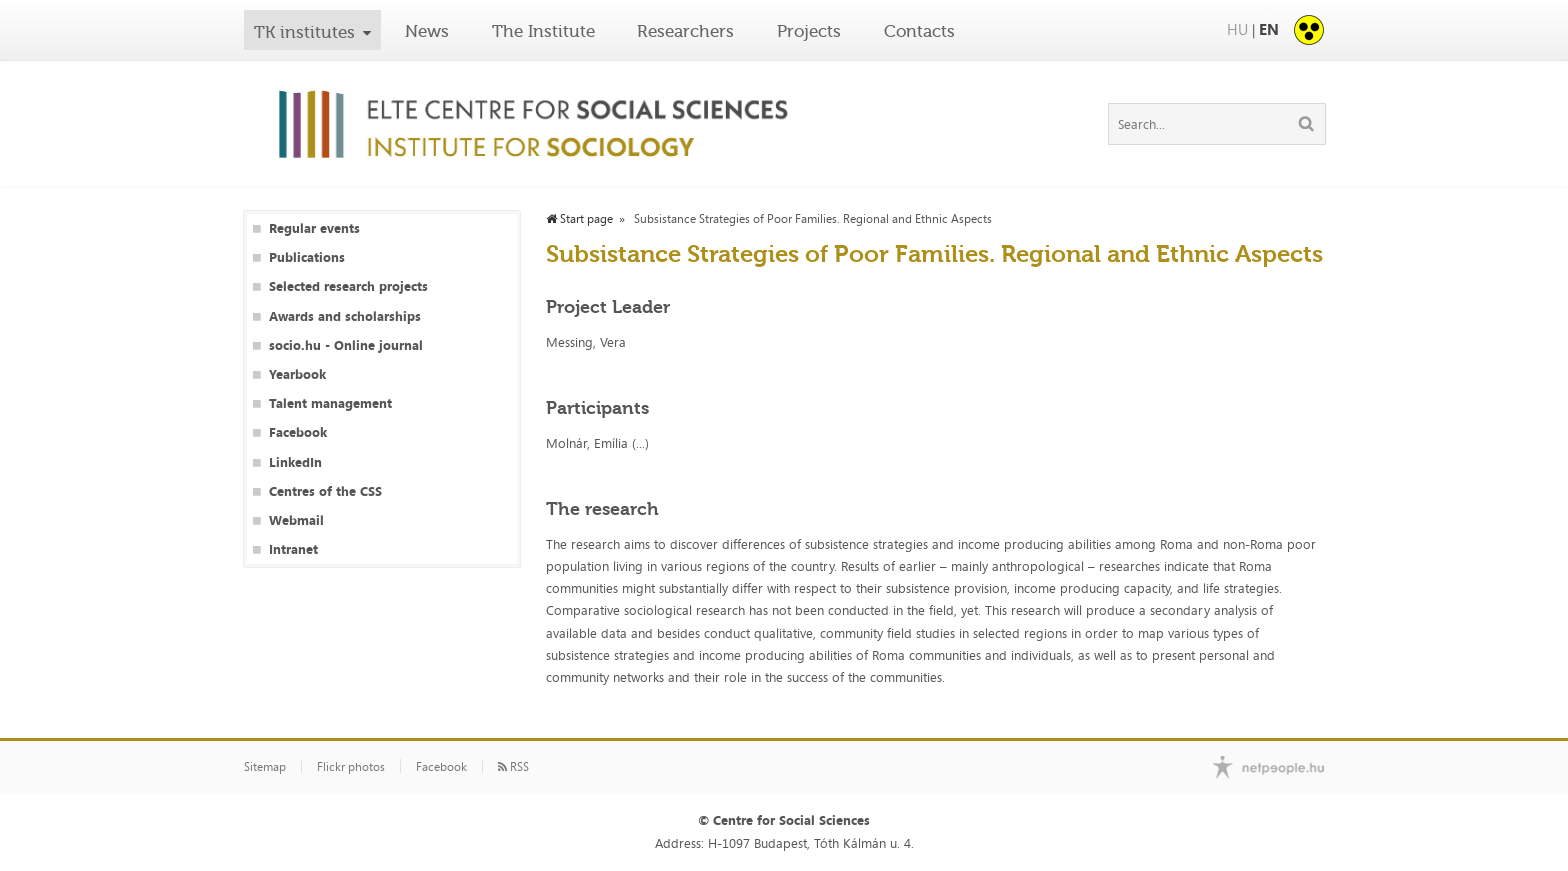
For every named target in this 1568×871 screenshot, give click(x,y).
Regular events (314, 228)
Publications (307, 257)
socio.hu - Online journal (346, 345)
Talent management (330, 403)
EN (1269, 29)
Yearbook (297, 374)
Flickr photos (351, 767)
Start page (579, 219)
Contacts (919, 31)
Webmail (296, 520)
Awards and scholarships (345, 316)
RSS (513, 767)
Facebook (298, 432)
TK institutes (304, 32)
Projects (809, 31)
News (427, 31)
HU (1237, 29)
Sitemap (265, 767)
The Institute (543, 31)
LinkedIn (295, 462)
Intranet (293, 549)
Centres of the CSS (325, 491)
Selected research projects (348, 286)
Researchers (685, 31)
